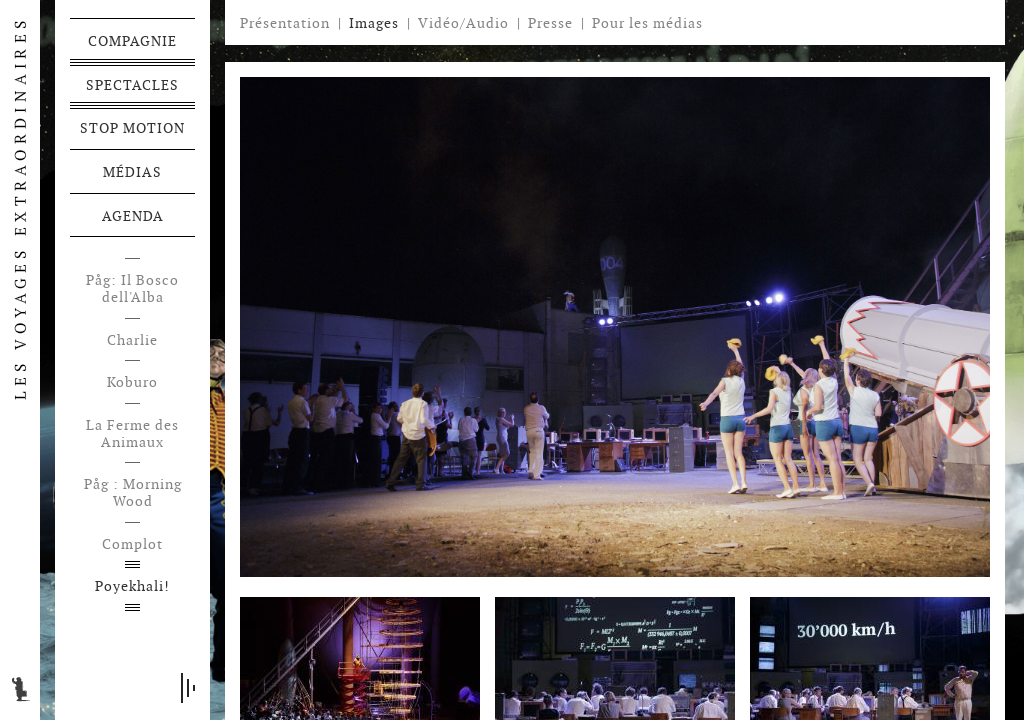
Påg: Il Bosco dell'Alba (132, 289)
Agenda (133, 216)
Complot (132, 544)
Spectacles (132, 85)
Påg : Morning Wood (133, 493)
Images (374, 23)
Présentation (285, 23)
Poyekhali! (132, 586)
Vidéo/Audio (463, 23)
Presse (550, 23)
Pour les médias (647, 23)
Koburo (132, 382)
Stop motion (132, 128)
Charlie (132, 340)
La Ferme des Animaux (132, 434)
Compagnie (132, 41)
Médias (132, 172)
